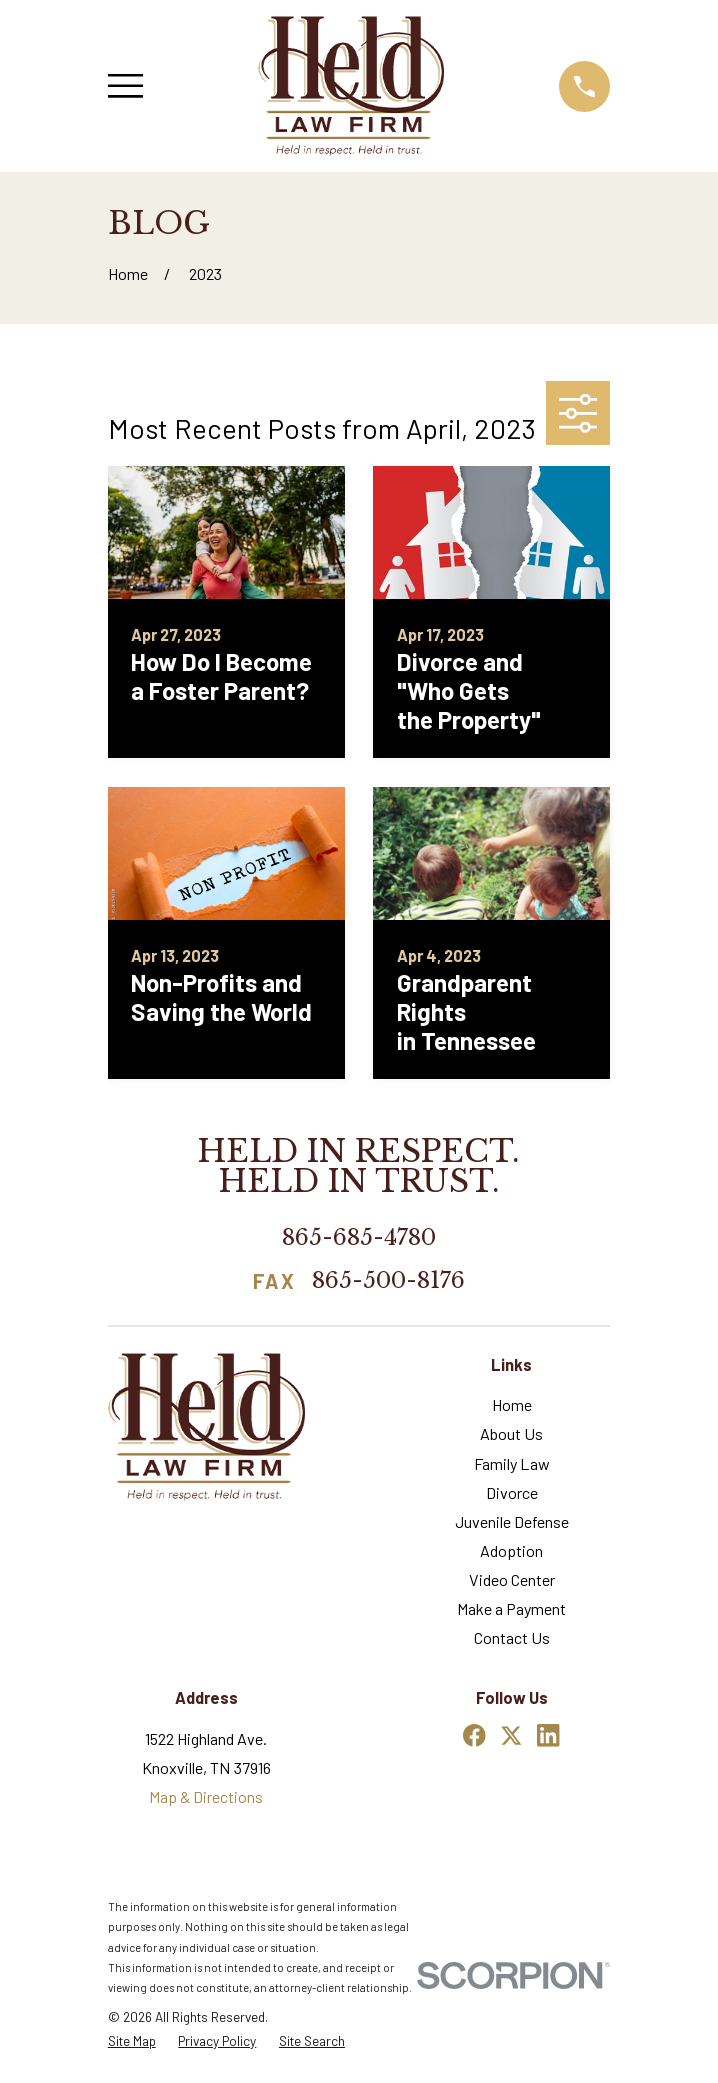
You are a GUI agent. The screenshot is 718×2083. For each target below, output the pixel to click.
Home (512, 1404)
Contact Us (512, 1637)
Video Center (512, 1579)
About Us (511, 1433)
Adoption (511, 1550)
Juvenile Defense (512, 1521)
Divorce (512, 1492)
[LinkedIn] (548, 1735)
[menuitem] (132, 2041)
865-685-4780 (359, 1237)
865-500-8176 (388, 1281)
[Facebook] (474, 1735)
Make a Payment (511, 1608)
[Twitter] (511, 1735)
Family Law (512, 1463)
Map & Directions (206, 1796)
